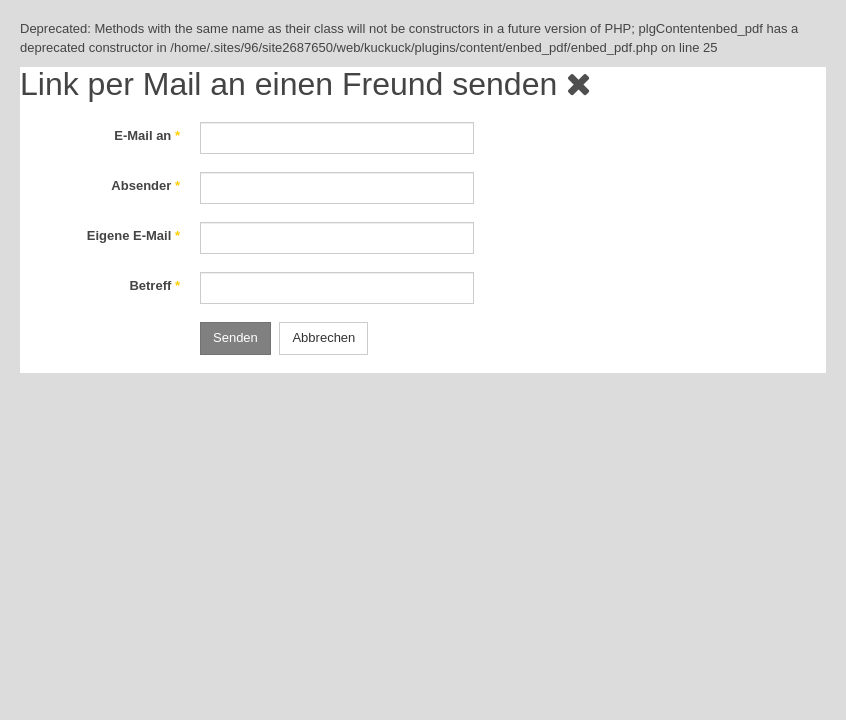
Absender (145, 185)
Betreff (154, 285)
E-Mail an (147, 135)
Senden (235, 337)
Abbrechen (323, 337)
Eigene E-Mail (133, 235)
